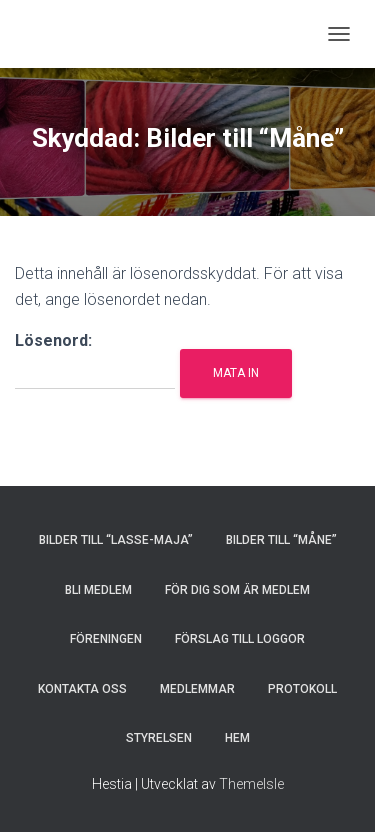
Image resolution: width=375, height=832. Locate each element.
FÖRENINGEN (106, 639)
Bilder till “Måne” (281, 540)
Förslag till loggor (240, 639)
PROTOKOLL (302, 689)
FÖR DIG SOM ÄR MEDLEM (237, 590)
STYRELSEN (159, 738)
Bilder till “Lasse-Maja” (116, 540)
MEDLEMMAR (197, 689)
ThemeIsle (251, 784)
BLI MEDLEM (98, 590)
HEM (237, 738)
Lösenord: (95, 360)
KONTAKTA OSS (82, 689)
